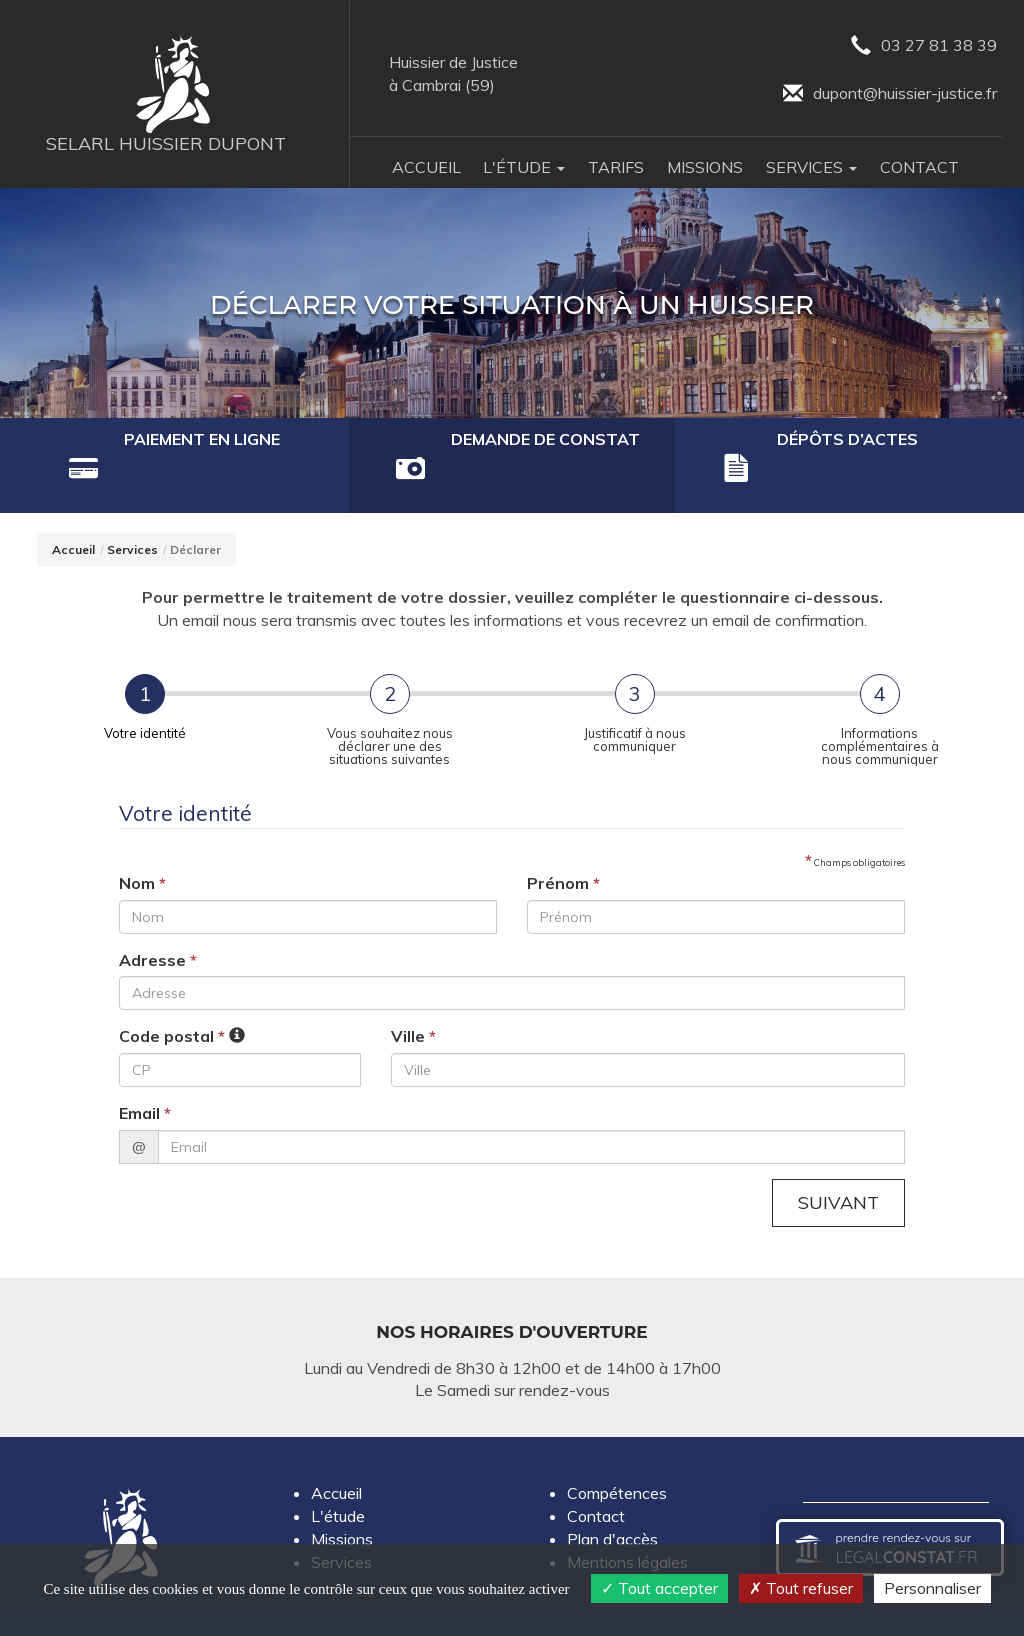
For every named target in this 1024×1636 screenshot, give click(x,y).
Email (145, 1073)
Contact (919, 169)
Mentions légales (627, 1523)
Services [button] (811, 169)
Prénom (563, 842)
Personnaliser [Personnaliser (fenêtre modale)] (932, 1588)
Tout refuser (801, 1588)
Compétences (617, 1455)
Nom (142, 842)
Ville (413, 996)
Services (132, 509)
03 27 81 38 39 (921, 46)
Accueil (426, 169)
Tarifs (616, 169)
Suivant (836, 1163)
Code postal (172, 996)
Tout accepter (659, 1588)
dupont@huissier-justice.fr (887, 95)
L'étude (338, 1477)
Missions (705, 169)
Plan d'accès (612, 1500)
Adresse (158, 919)
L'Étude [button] (524, 169)
